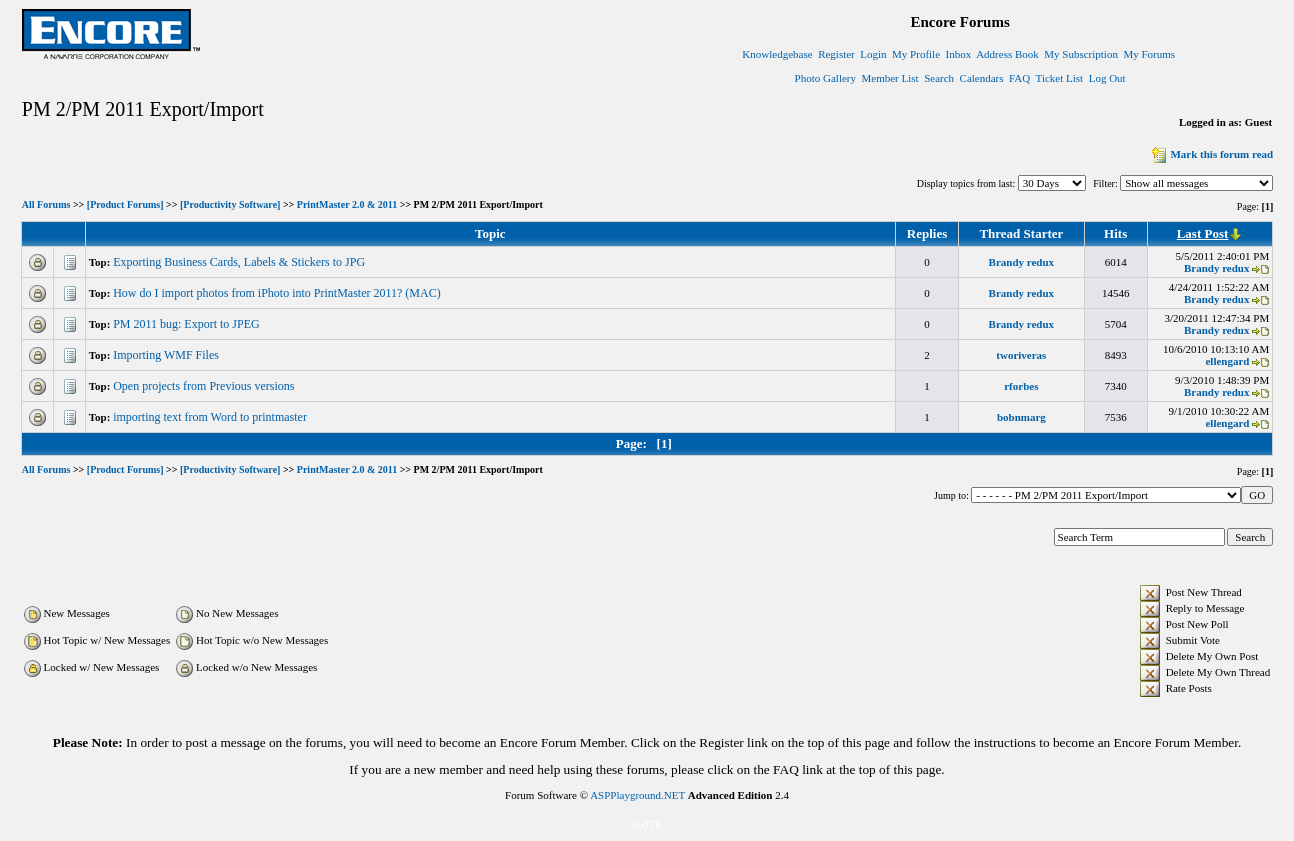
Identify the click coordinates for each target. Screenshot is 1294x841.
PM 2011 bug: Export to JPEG (188, 324)
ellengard (1227, 361)
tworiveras (1021, 355)
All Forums (46, 205)
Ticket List (1060, 78)
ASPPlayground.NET (637, 795)
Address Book (1007, 54)
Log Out (1107, 78)
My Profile (916, 54)
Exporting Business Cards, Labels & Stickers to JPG (240, 262)
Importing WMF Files (167, 355)
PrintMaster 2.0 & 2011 (347, 205)
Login (873, 54)
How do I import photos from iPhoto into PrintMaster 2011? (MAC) (278, 293)
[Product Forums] (125, 205)
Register (836, 54)
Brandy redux (1022, 262)
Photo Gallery (825, 78)
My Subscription (1081, 54)
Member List (890, 78)
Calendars (982, 78)
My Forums (1149, 54)
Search (939, 78)
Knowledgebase (777, 54)
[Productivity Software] (230, 205)
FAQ (1019, 78)
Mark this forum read (1210, 154)
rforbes (1021, 386)
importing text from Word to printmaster (211, 417)
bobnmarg (1021, 417)
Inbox (959, 54)
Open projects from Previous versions (205, 386)
